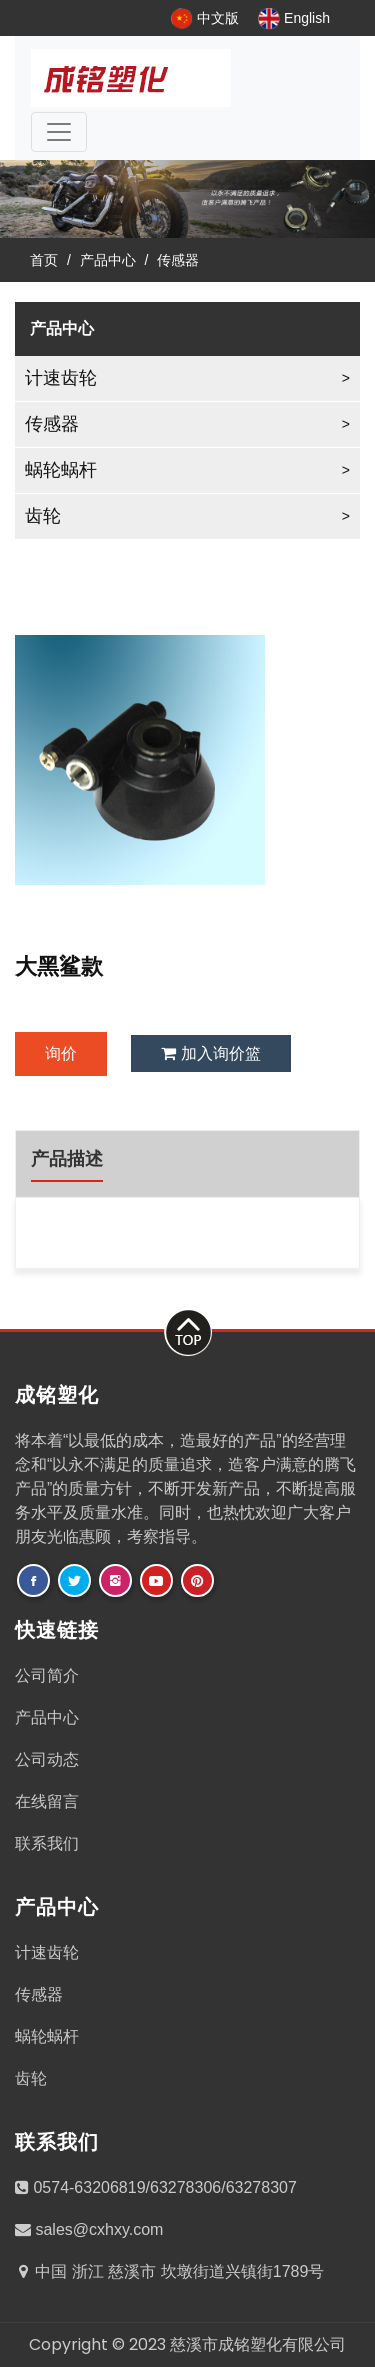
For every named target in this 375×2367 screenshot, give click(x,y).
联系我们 (47, 1843)
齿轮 (43, 516)
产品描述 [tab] (67, 1159)
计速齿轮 (61, 378)
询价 (61, 1053)
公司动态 (47, 1759)
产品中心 (108, 260)
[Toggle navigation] (59, 132)
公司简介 (47, 1675)
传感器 (178, 260)
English (294, 18)
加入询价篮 (210, 1053)
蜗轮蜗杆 (61, 470)
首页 (44, 260)
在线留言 (47, 1801)
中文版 (205, 18)
